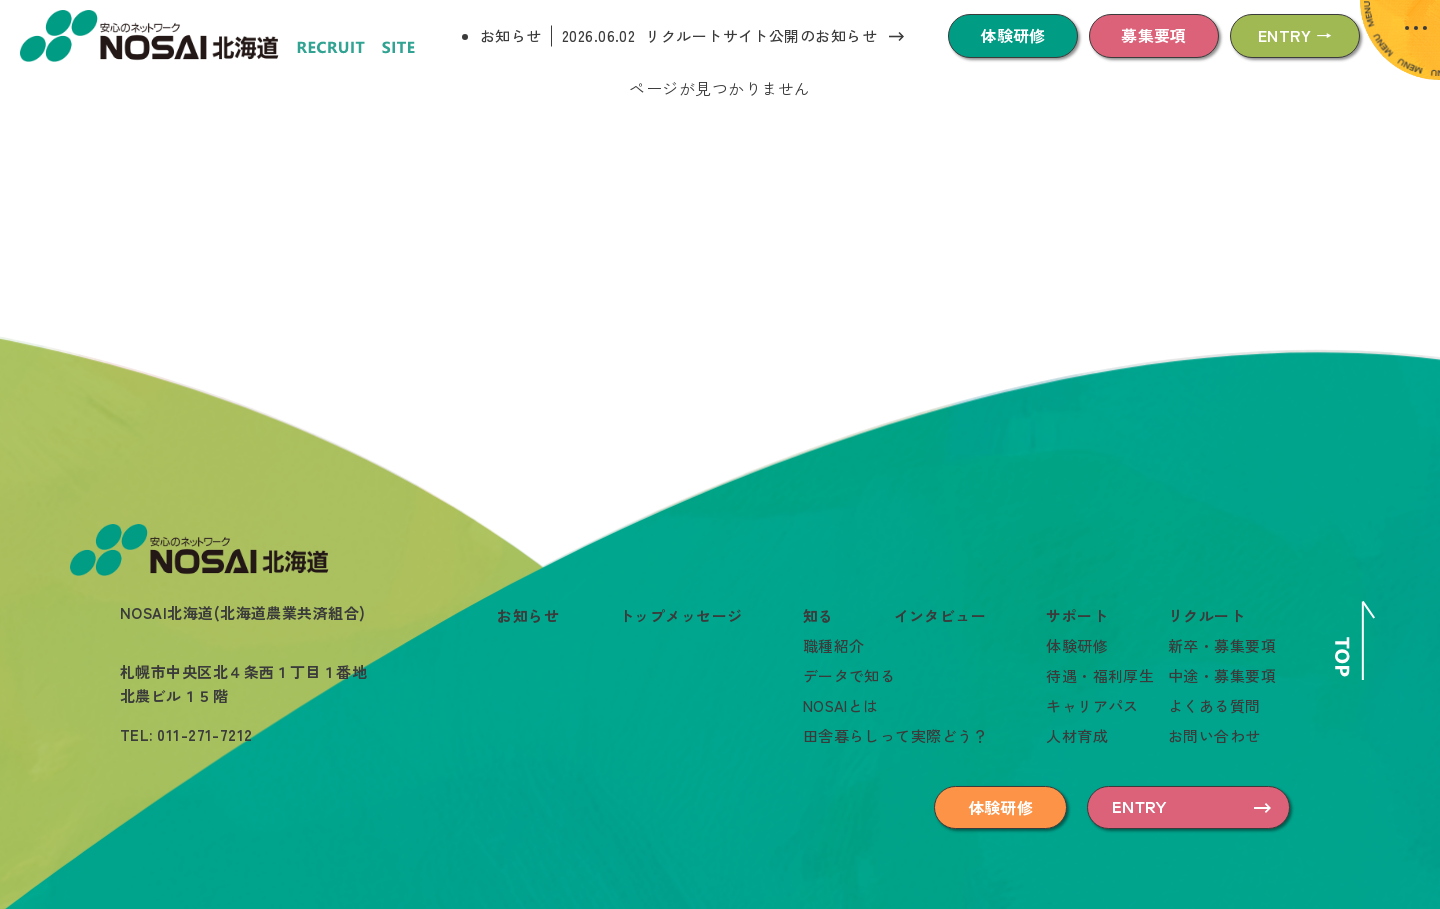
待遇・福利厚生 (1100, 675)
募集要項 (1154, 35)
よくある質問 (1214, 705)
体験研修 (1013, 35)
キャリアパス (1092, 705)
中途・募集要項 (1222, 675)
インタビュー (940, 615)
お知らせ (511, 35)
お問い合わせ (1214, 735)
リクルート (1206, 615)
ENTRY (1139, 807)
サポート (1077, 615)
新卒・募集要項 (1222, 645)
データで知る (849, 675)
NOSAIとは (841, 705)
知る (818, 615)
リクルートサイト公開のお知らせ (761, 35)
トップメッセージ (681, 615)
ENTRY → (1295, 35)
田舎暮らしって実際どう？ (895, 735)
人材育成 (1077, 735)
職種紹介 (834, 645)
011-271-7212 (204, 734)
